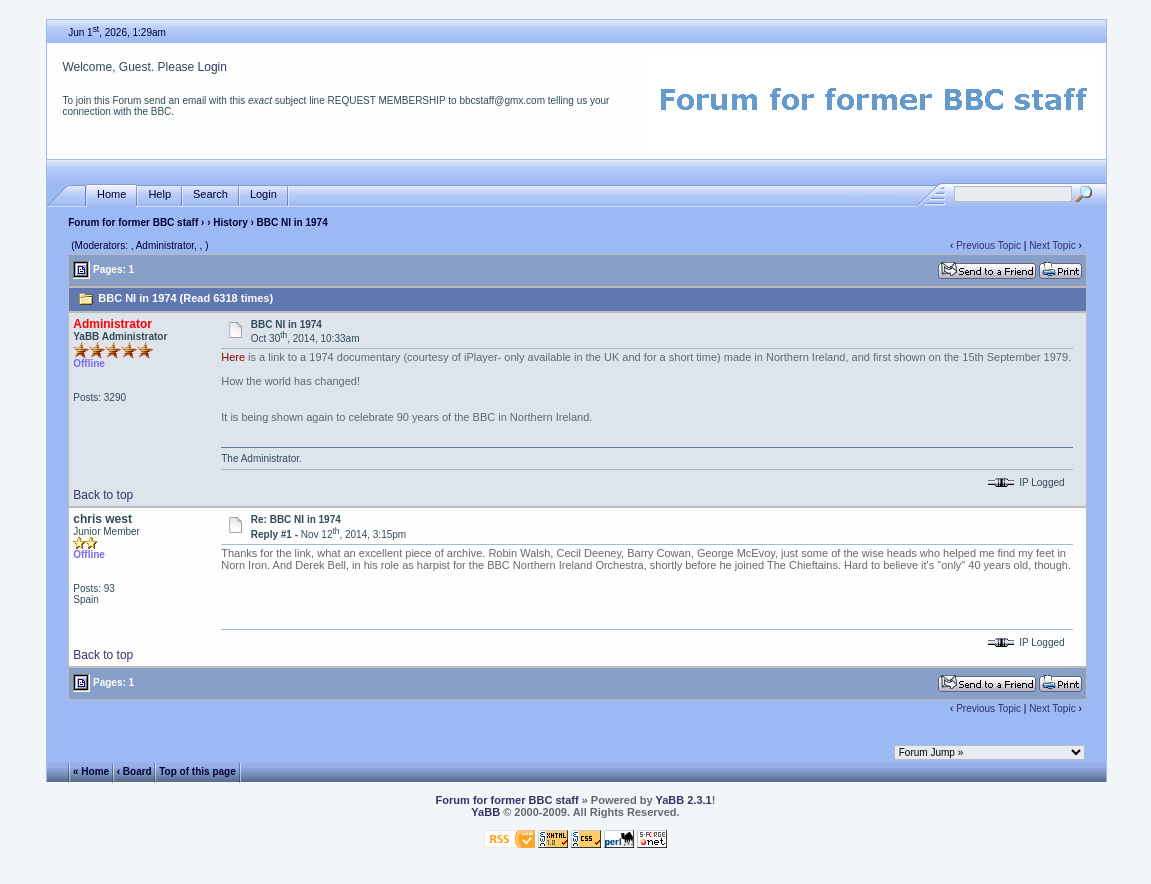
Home (111, 194)
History (230, 222)
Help (159, 194)
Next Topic (1052, 245)
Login (212, 67)
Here (233, 357)
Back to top (103, 495)
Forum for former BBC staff (133, 222)
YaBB (485, 812)
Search (210, 194)
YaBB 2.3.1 (683, 800)
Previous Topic (988, 245)
